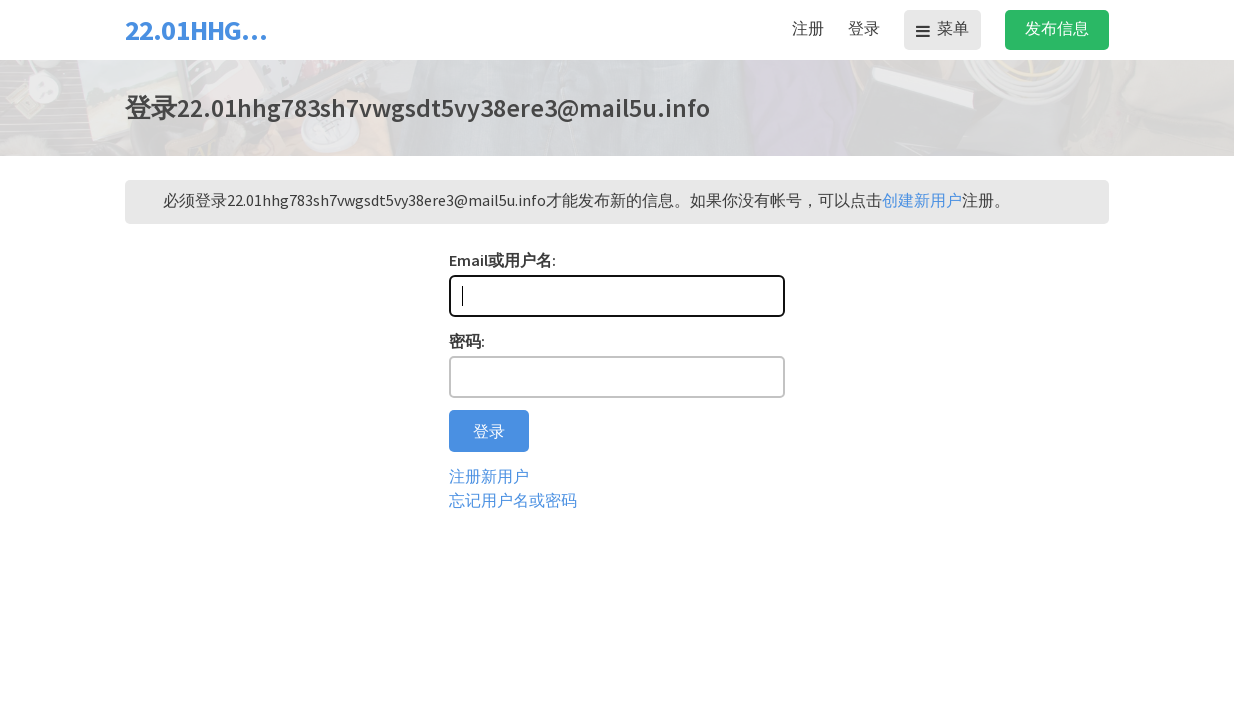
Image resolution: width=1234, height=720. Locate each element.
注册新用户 (489, 476)
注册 (808, 28)
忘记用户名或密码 (513, 500)
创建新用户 (922, 200)
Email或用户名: (502, 260)
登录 (864, 28)
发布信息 (1057, 28)
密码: (467, 341)
